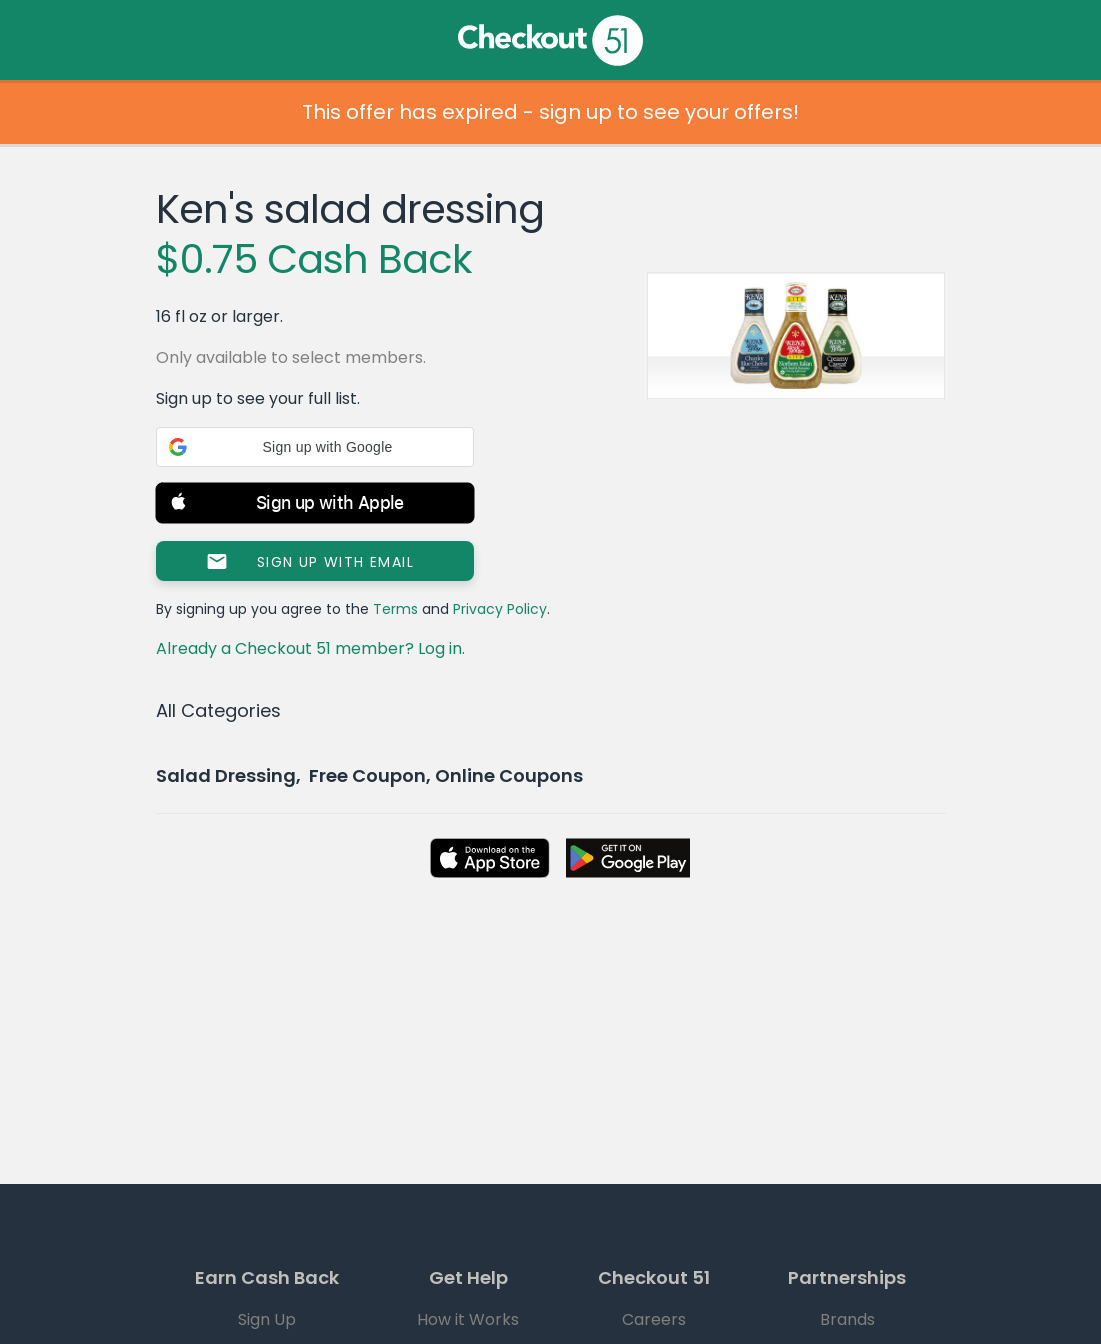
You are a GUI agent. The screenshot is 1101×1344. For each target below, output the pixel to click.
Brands (847, 1319)
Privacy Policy (500, 609)
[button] (315, 447)
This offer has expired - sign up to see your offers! (550, 112)
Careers (654, 1319)
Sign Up (267, 1319)
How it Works (468, 1319)
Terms (395, 609)
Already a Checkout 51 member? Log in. (310, 648)
